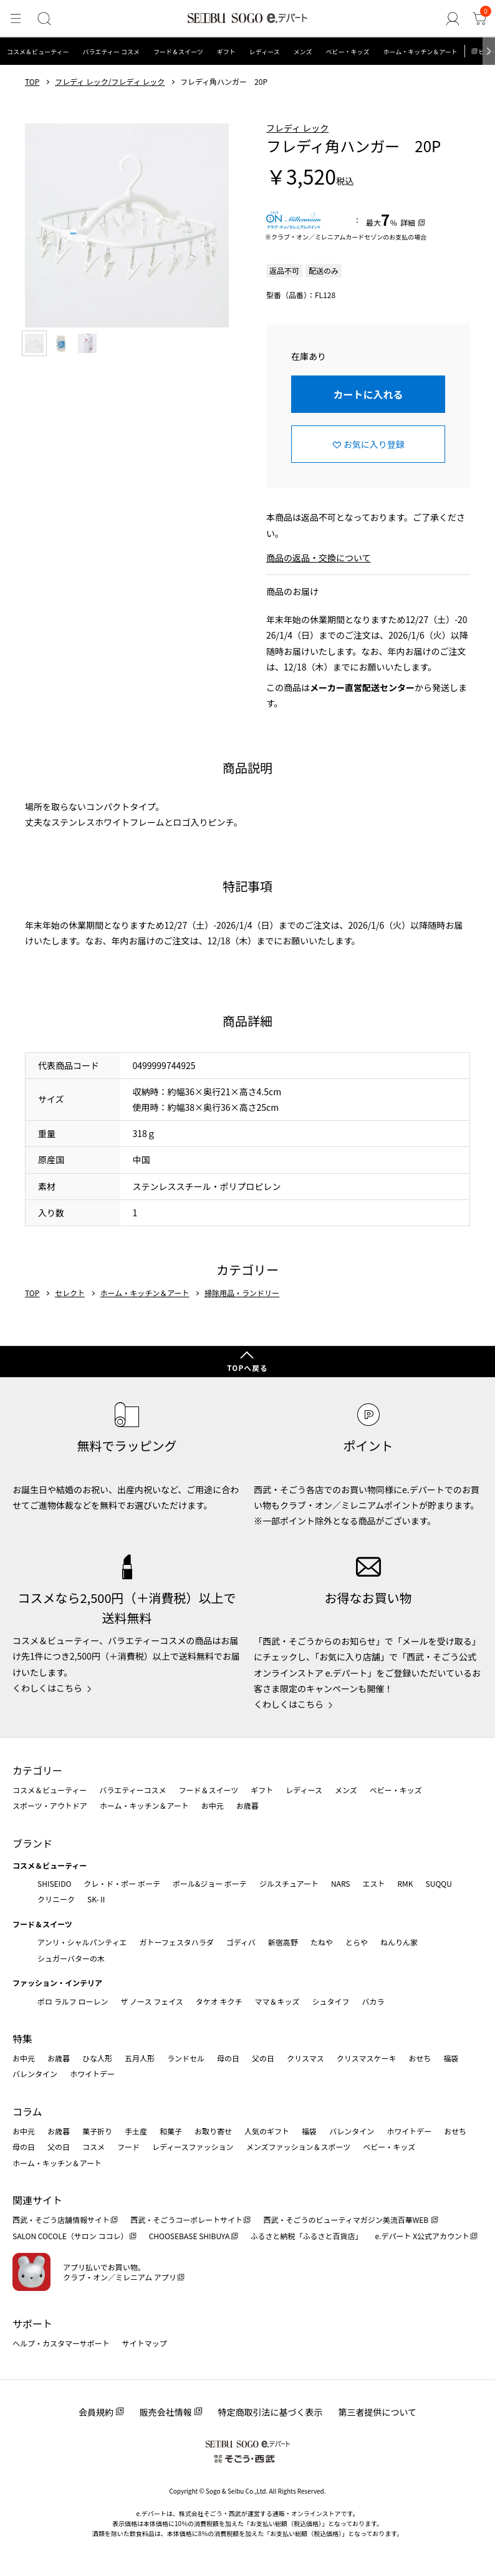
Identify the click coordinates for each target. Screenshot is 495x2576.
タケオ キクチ (219, 2001)
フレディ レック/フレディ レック (110, 81)
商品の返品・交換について (318, 557)
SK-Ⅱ (97, 1899)
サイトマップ (144, 2343)
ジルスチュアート (289, 1883)
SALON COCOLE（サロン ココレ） (70, 2235)
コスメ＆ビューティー (38, 51)
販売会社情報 (166, 2412)
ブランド (32, 1843)
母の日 (228, 2058)
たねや (321, 1942)
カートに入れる (368, 394)
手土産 (136, 2131)
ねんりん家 (399, 1942)
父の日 (263, 2058)
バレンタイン (34, 2073)
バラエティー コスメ (111, 51)
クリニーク (56, 1899)
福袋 (450, 2058)
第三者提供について (378, 2412)
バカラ (373, 2001)
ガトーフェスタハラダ (176, 1942)
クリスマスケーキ (366, 2058)
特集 (22, 2038)
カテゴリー (37, 1770)
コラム (27, 2111)
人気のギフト (266, 2131)
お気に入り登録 (374, 444)
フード (128, 2146)
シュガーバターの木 (71, 1958)
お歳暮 (247, 1805)
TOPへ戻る (247, 1367)
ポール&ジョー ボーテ (210, 1883)
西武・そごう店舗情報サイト (61, 2219)
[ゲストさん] (455, 19)
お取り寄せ (213, 2131)
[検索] (42, 19)
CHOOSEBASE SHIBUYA (189, 2235)
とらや (356, 1942)
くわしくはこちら (47, 1688)
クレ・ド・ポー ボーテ (122, 1883)
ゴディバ (241, 1942)
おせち (419, 2058)
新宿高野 (283, 1942)
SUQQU (439, 1883)
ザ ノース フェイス (151, 2001)
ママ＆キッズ (277, 2001)
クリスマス (305, 2058)
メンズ (303, 51)
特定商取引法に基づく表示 (270, 2412)
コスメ (93, 2146)
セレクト (70, 1293)
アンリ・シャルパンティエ (82, 1942)
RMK (405, 1883)
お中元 (212, 1805)
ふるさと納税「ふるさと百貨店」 (307, 2235)
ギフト (226, 51)
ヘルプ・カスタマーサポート (61, 2343)
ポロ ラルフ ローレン (72, 2001)
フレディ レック (297, 128)
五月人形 (140, 2058)
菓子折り (97, 2131)
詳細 (407, 222)
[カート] (480, 19)
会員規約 (96, 2412)
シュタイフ (331, 2001)
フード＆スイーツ (178, 51)
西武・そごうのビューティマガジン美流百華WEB (346, 2219)
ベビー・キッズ (347, 51)
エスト (373, 1883)
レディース (264, 51)
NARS (340, 1883)
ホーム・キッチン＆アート (420, 51)
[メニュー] (15, 19)
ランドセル (185, 2058)
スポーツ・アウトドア (49, 1805)
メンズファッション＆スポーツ (298, 2146)
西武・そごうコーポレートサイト (186, 2219)
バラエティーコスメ (132, 1789)
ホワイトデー (92, 2073)
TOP (32, 81)
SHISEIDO (54, 1883)
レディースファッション (193, 2146)
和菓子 (171, 2131)
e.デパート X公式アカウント (422, 2235)
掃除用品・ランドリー (241, 1293)
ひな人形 (97, 2058)
